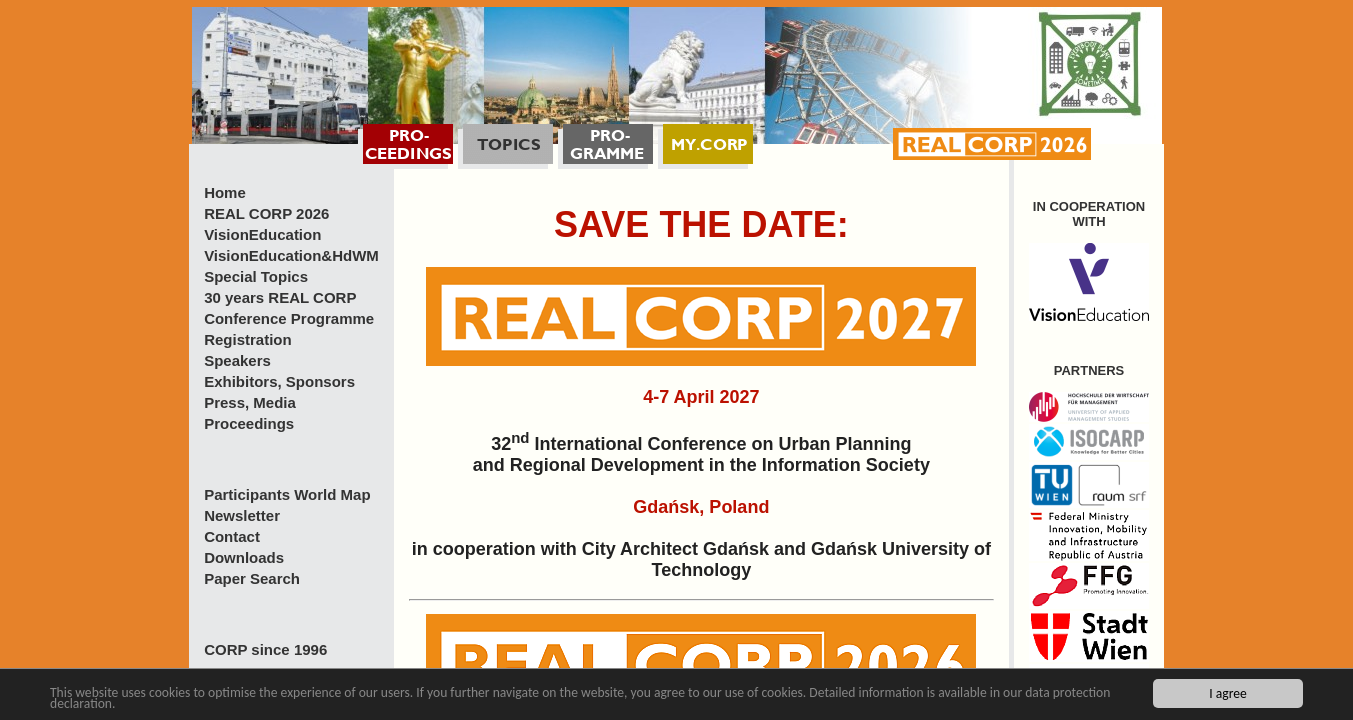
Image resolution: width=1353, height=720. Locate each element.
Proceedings (249, 423)
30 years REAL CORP (280, 297)
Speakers (237, 360)
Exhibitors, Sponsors (279, 381)
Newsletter (242, 515)
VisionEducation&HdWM (291, 255)
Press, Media (250, 402)
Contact (232, 536)
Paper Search (252, 578)
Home (225, 192)
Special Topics (256, 276)
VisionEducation (262, 234)
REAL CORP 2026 (266, 213)
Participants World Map (287, 494)
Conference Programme (289, 318)
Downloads (244, 557)
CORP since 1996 (265, 649)
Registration (248, 339)
